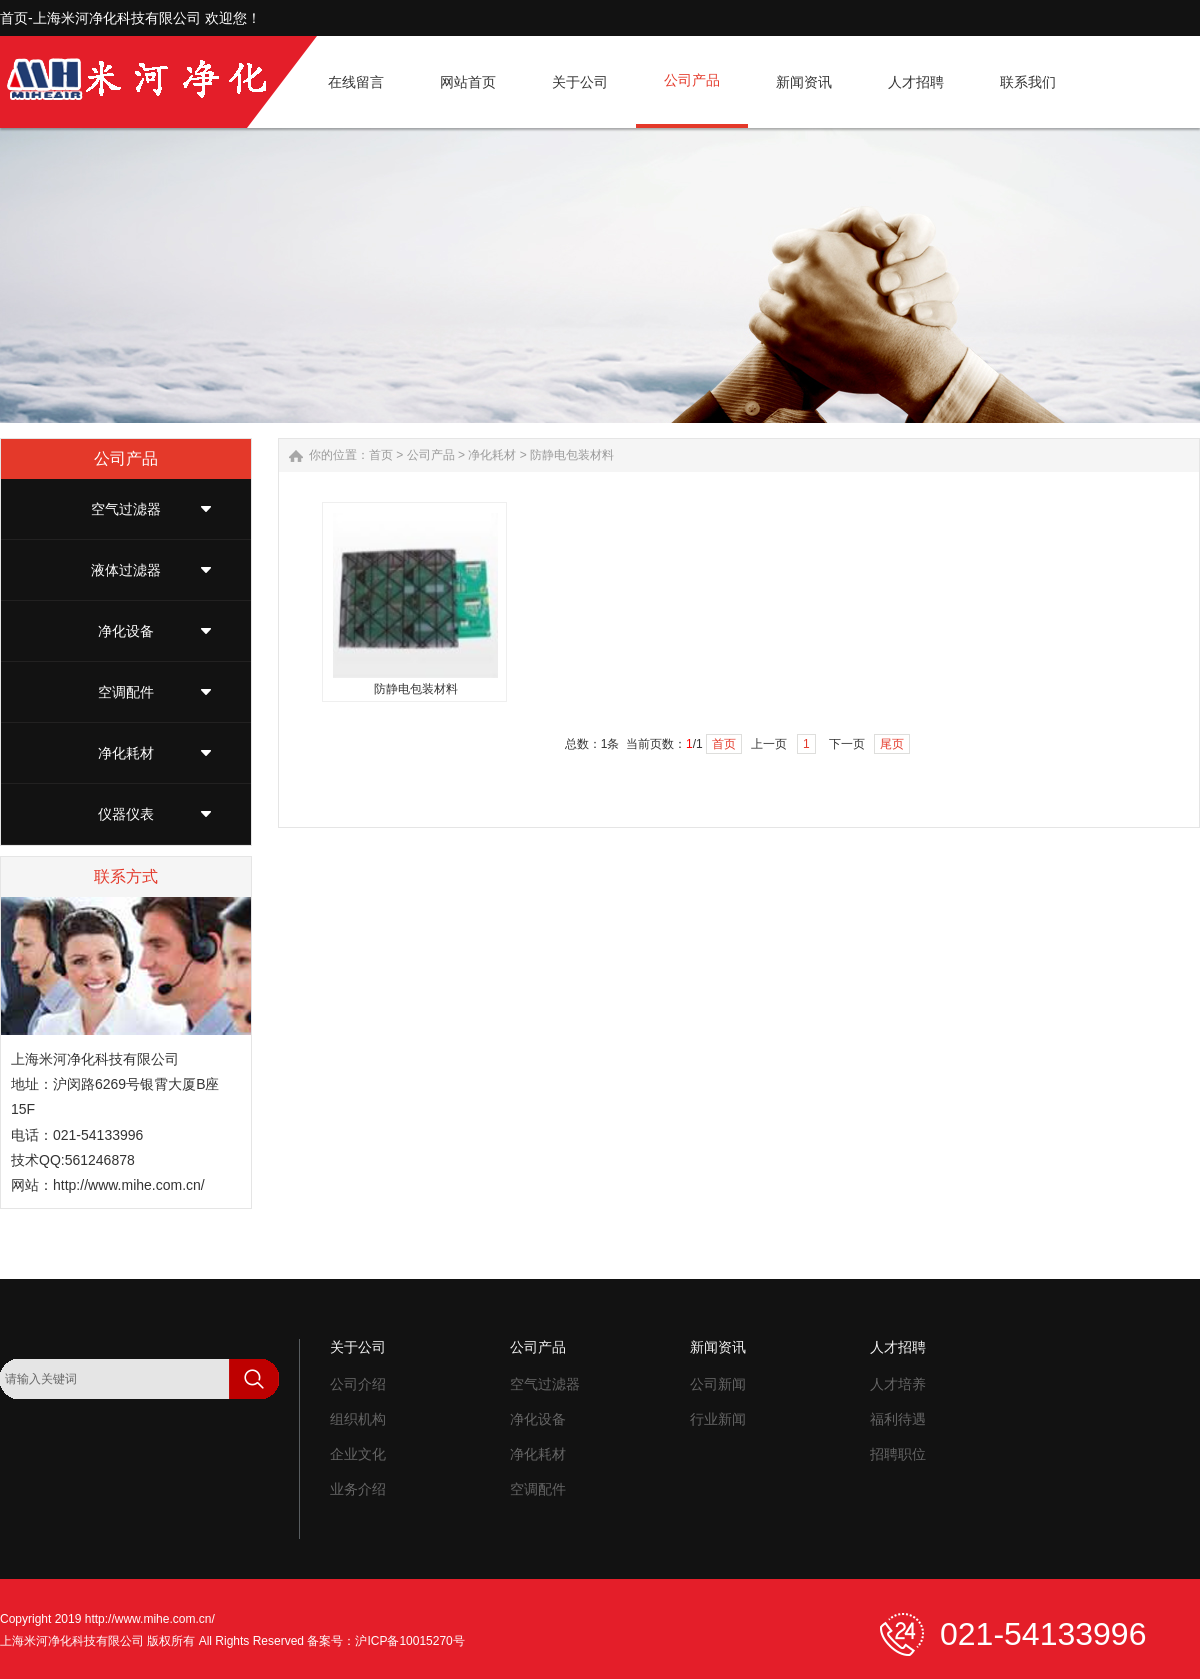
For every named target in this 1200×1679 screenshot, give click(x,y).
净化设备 (126, 631)
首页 (381, 455)
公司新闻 (718, 1384)
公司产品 (431, 455)
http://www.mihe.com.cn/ (129, 1185)
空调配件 (126, 692)
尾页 (892, 744)
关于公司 (358, 1347)
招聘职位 (898, 1454)
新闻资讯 (718, 1347)
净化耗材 (126, 753)
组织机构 (358, 1419)
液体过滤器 (126, 570)
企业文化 (358, 1454)
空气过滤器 (126, 509)
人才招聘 (898, 1347)
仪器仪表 (126, 814)
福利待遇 (898, 1419)
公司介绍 (358, 1384)
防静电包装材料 (572, 455)
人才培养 (898, 1384)
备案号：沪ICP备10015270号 (385, 1641)
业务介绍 (358, 1489)
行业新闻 (718, 1419)
